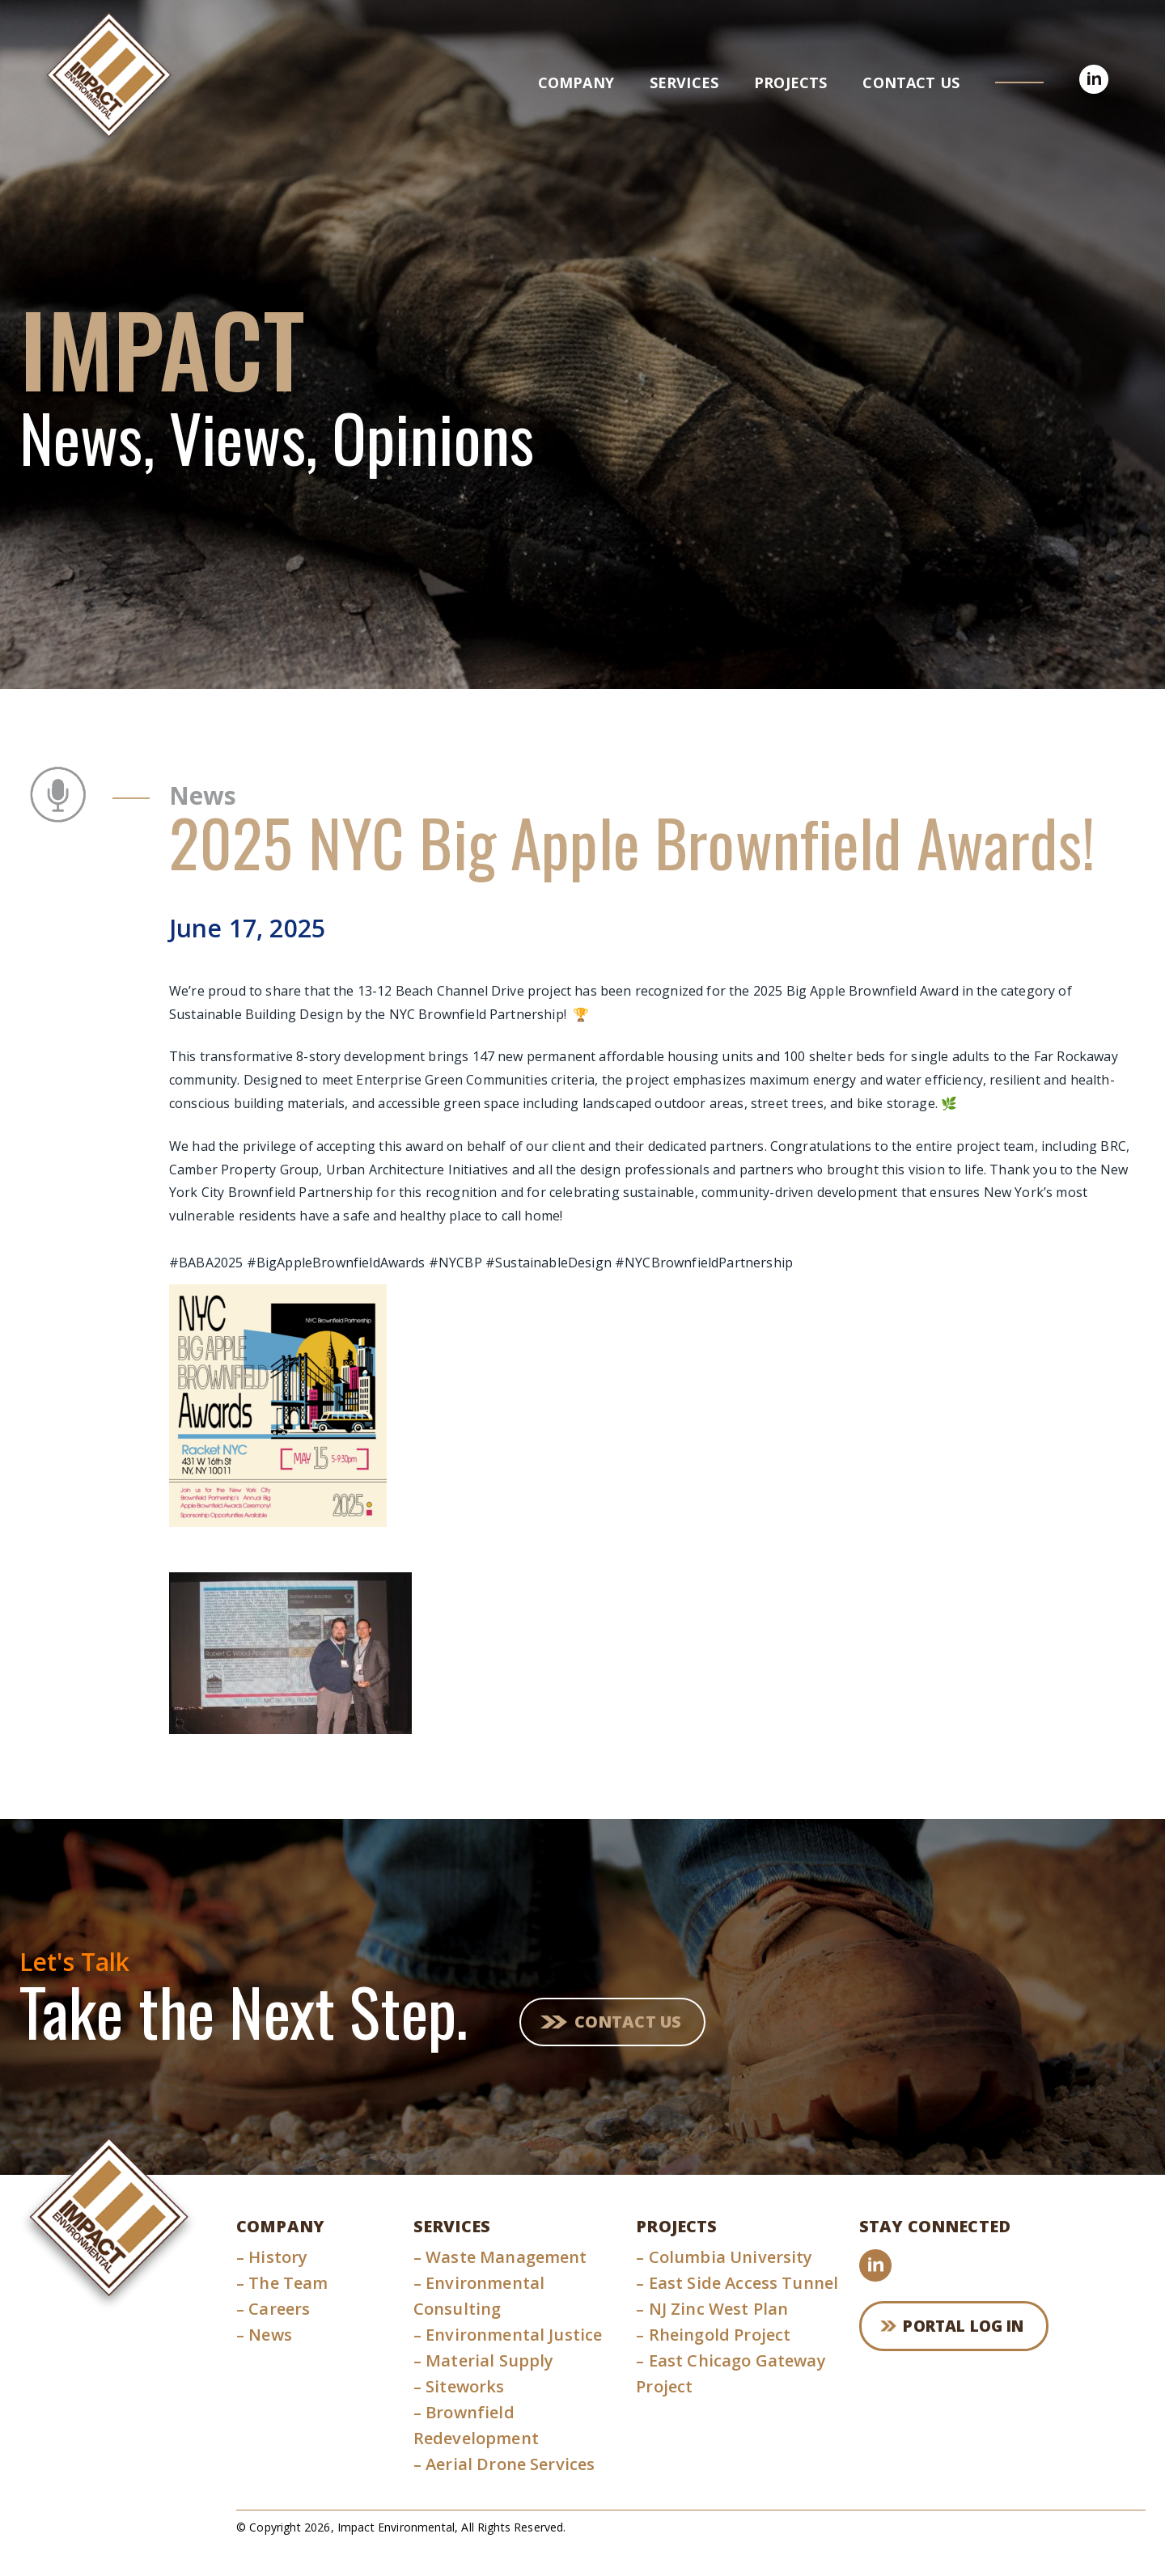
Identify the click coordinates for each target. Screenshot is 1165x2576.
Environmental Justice (508, 2334)
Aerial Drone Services (504, 2464)
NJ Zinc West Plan (712, 2309)
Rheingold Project (713, 2334)
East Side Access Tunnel (737, 2283)
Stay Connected (934, 2226)
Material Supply (483, 2360)
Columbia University (724, 2257)
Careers (273, 2309)
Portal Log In (971, 2328)
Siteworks (459, 2386)
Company (280, 2226)
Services (451, 2226)
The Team (282, 2283)
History (271, 2257)
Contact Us (631, 2020)
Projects (676, 2226)
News (264, 2334)
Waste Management (500, 2257)
